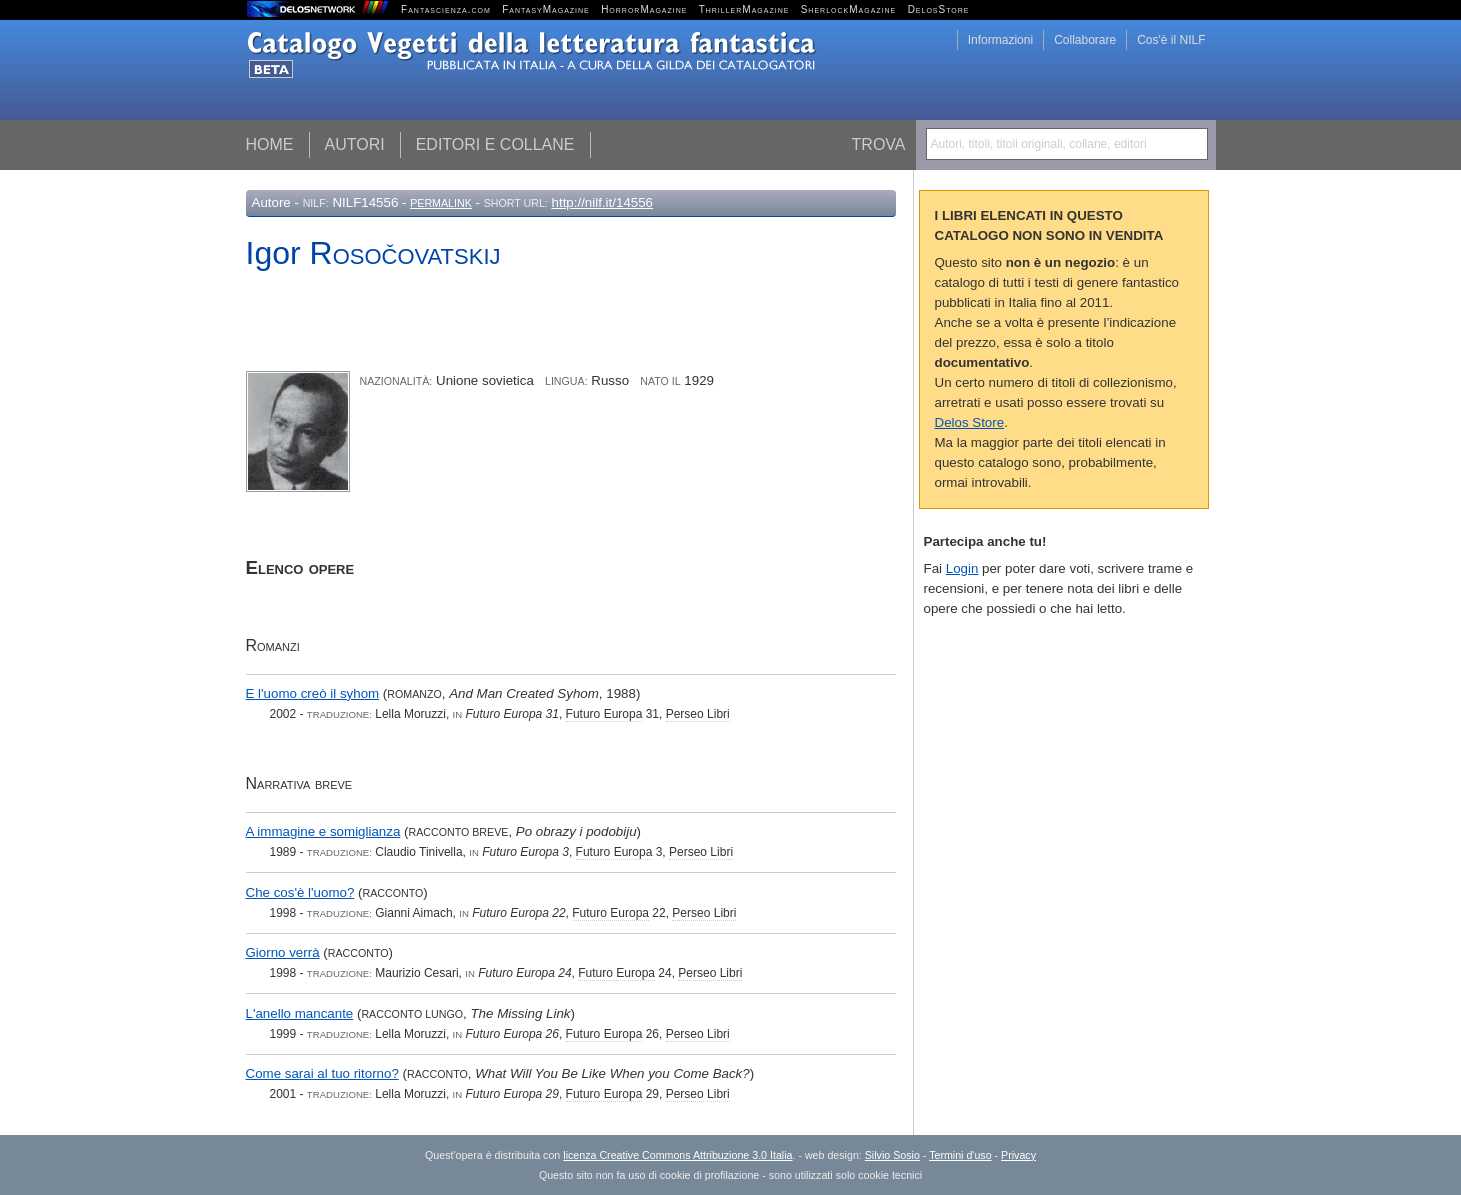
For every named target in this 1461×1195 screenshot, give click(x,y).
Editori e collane (495, 144)
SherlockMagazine (849, 9)
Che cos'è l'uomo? (300, 892)
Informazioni (1000, 40)
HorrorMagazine (644, 9)
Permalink (441, 203)
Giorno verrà (283, 952)
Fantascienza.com (446, 9)
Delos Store (970, 422)
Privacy (1018, 1155)
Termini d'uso (960, 1155)
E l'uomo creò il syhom (313, 693)
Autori (355, 144)
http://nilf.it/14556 (603, 202)
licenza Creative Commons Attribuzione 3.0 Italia (677, 1155)
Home (270, 144)
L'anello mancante (300, 1013)
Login (962, 568)
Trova (879, 144)
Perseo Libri (698, 714)
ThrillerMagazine (744, 9)
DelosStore (939, 9)
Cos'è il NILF (1171, 40)
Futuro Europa (604, 714)
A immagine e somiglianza (323, 831)
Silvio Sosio (892, 1155)
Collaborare (1085, 40)
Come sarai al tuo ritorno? (322, 1073)
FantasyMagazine (546, 9)
